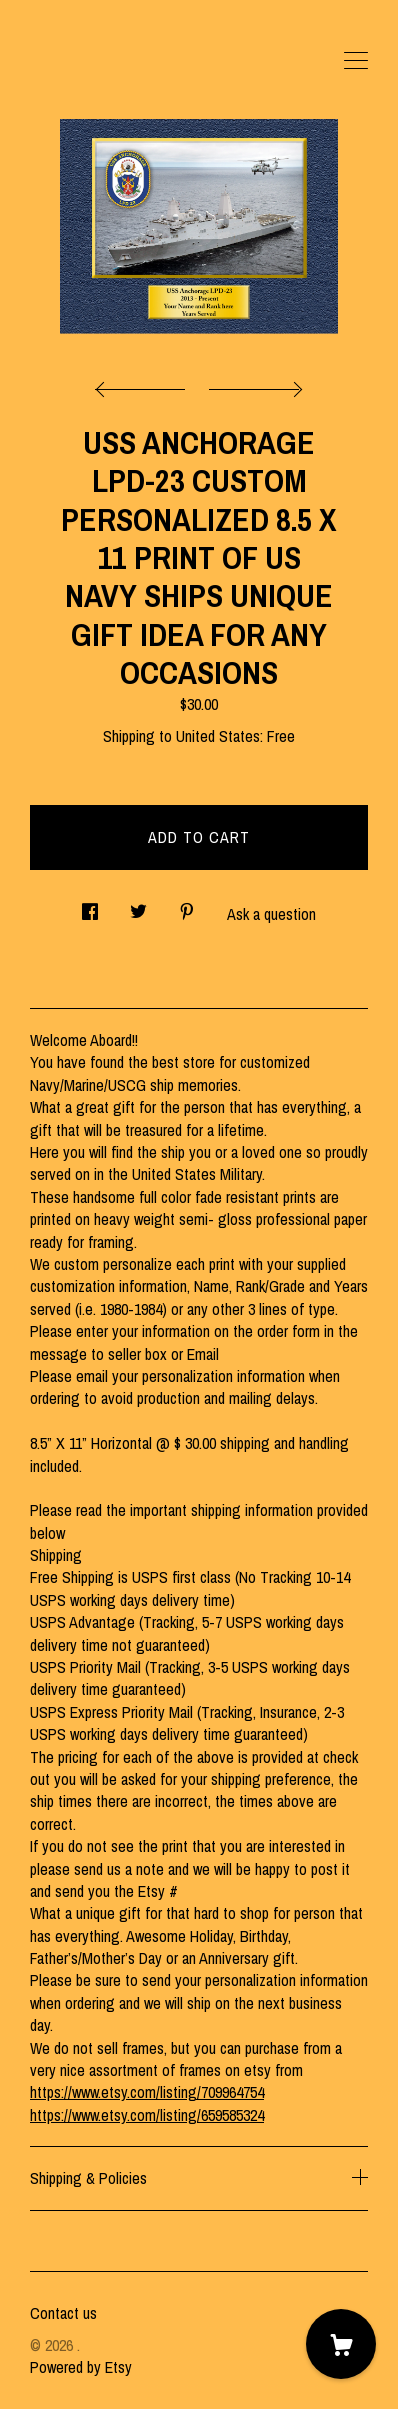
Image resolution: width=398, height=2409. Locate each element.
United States (218, 736)
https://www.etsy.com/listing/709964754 (147, 2092)
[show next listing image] (253, 384)
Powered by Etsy (81, 2367)
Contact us (63, 2313)
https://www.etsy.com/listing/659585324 (147, 2115)
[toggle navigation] (356, 61)
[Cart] (341, 2344)
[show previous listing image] (145, 384)
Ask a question (271, 914)
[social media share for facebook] (90, 906)
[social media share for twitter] (138, 906)
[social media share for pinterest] (187, 906)
